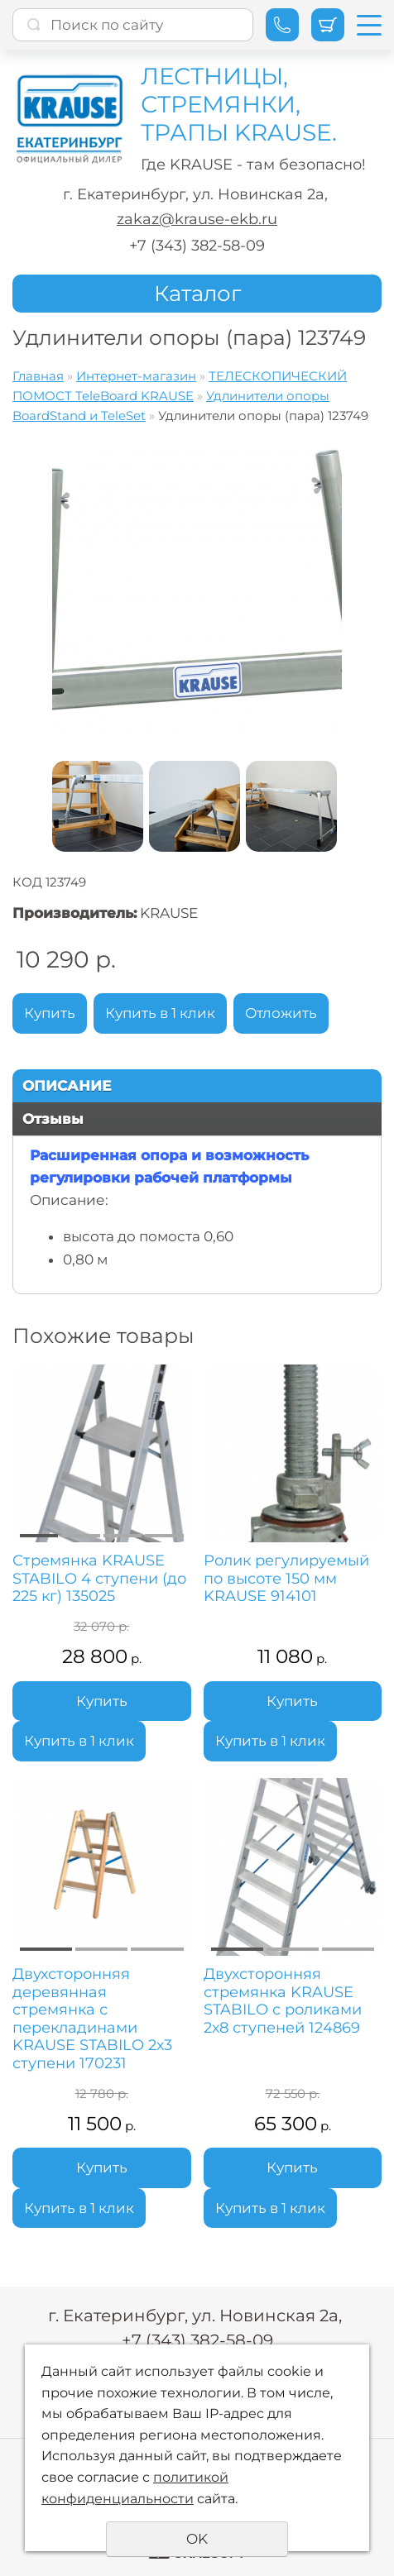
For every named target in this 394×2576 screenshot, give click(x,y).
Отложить (281, 1013)
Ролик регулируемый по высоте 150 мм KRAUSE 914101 (286, 1578)
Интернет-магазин (136, 376)
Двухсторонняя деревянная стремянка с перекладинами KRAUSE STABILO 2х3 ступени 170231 (92, 2019)
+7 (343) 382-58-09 (197, 246)
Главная (38, 376)
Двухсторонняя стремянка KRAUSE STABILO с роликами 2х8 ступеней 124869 (283, 2001)
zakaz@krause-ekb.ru (197, 219)
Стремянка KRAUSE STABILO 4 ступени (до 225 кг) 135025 (99, 1578)
